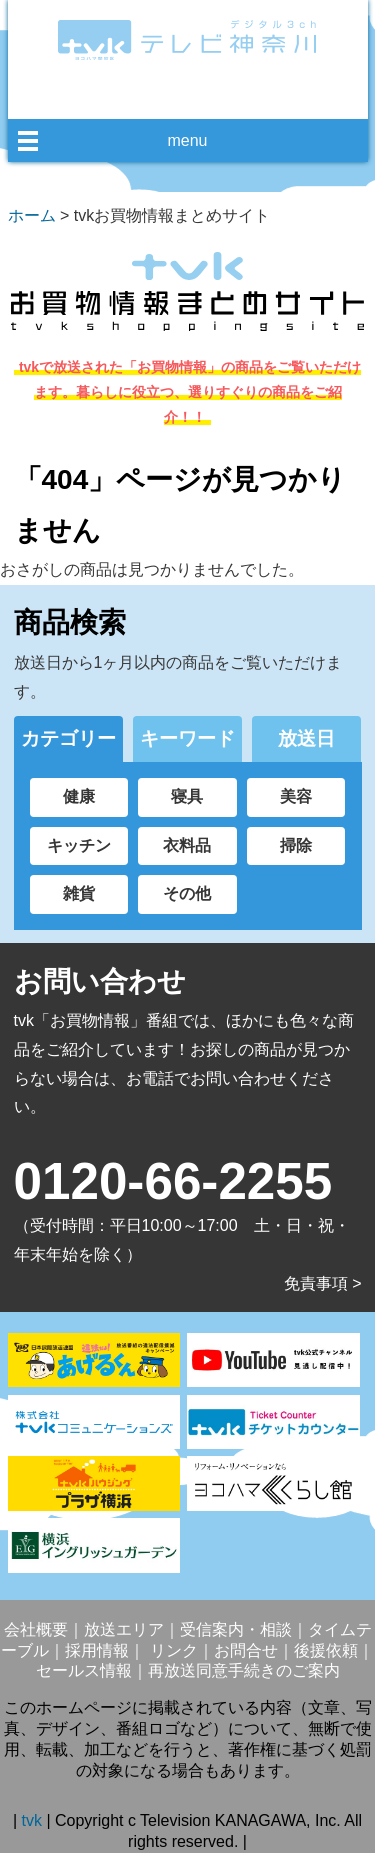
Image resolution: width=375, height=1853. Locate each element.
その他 (187, 893)
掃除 (296, 845)
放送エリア (124, 1629)
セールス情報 (84, 1670)
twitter (204, 96)
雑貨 (79, 893)
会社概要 (36, 1629)
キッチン (79, 845)
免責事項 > (323, 1283)
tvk (34, 1820)
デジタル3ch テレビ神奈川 (188, 40)
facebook (167, 96)
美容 (296, 796)
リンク (171, 1650)
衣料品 (187, 845)
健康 (79, 796)
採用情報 (97, 1650)
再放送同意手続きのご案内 (244, 1670)
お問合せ (246, 1650)
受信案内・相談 (236, 1629)
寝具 (187, 796)
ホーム (32, 215)
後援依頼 (326, 1650)
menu (187, 140)
